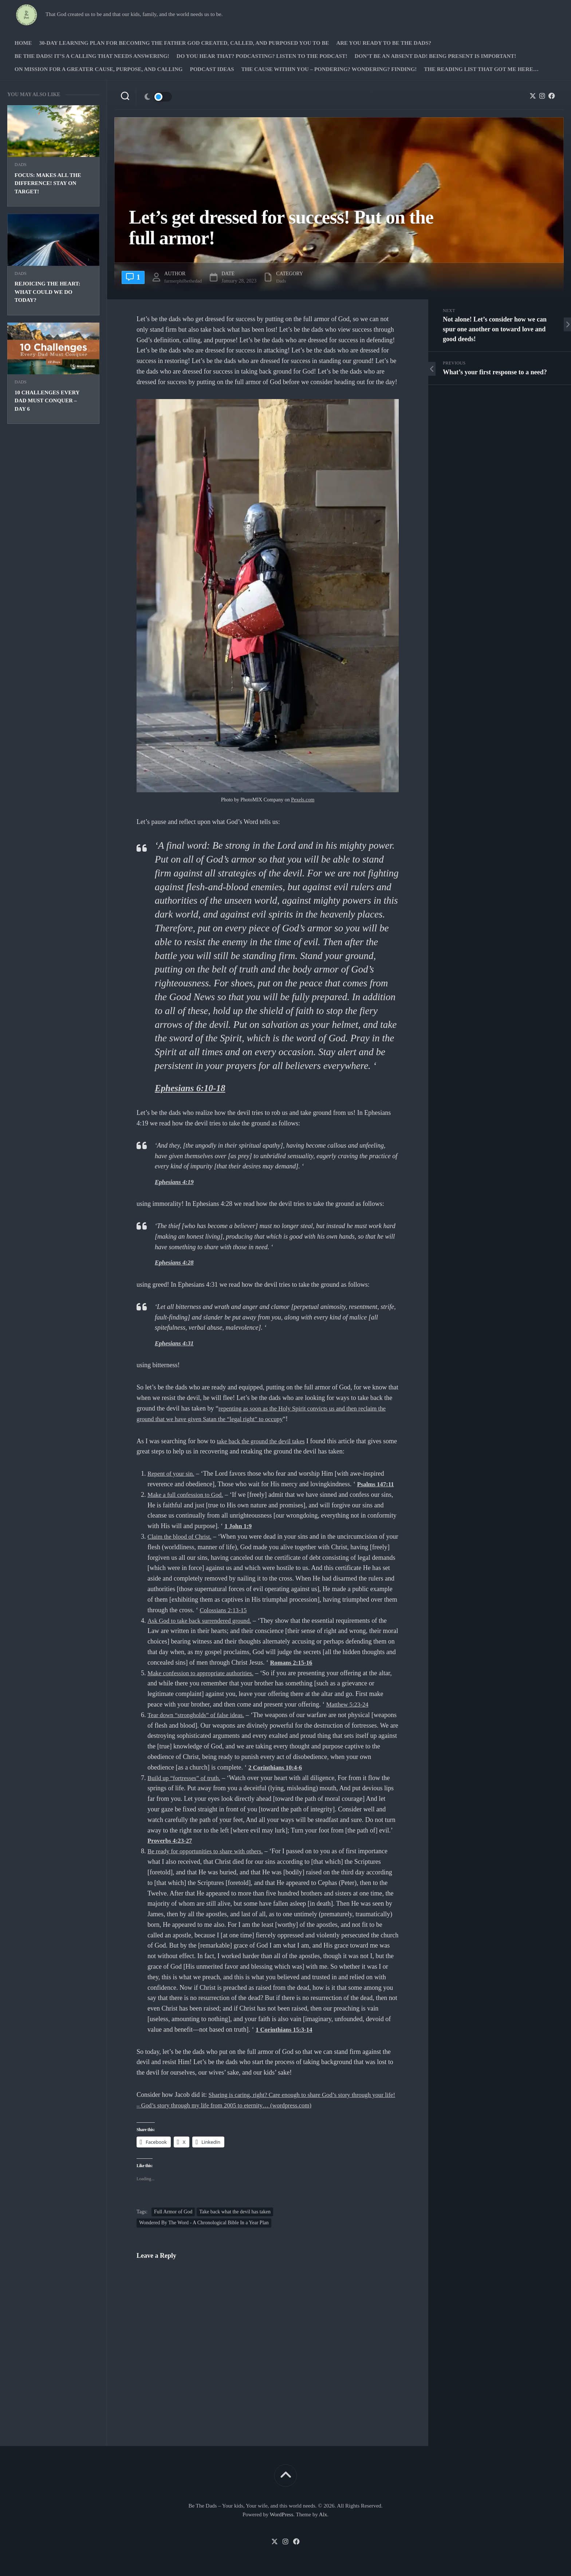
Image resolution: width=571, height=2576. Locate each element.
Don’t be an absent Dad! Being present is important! (435, 56)
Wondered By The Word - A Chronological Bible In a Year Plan (204, 2222)
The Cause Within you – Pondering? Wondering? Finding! (329, 69)
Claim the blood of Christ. (181, 1536)
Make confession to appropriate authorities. (204, 1672)
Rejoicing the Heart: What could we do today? (47, 292)
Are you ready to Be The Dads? (383, 43)
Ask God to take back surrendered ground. (203, 1620)
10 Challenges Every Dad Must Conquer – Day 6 (47, 401)
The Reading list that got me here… (481, 69)
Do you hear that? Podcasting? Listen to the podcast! (262, 56)
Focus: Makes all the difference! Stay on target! (48, 183)
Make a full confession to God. (188, 1494)
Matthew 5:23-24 (348, 1704)
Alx (323, 2514)
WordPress (282, 2514)
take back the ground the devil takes (264, 1440)
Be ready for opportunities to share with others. (209, 1851)
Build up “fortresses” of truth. (186, 1777)
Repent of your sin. (172, 1473)
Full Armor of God (173, 2211)
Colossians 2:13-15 (253, 1609)
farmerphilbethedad (186, 281)
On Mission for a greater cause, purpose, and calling (98, 69)
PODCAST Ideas (212, 69)
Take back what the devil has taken (235, 2211)
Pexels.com (302, 799)
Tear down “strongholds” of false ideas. (199, 1714)
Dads (21, 164)
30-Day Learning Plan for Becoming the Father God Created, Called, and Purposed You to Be (184, 43)
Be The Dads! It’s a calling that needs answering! (92, 56)
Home (23, 43)
